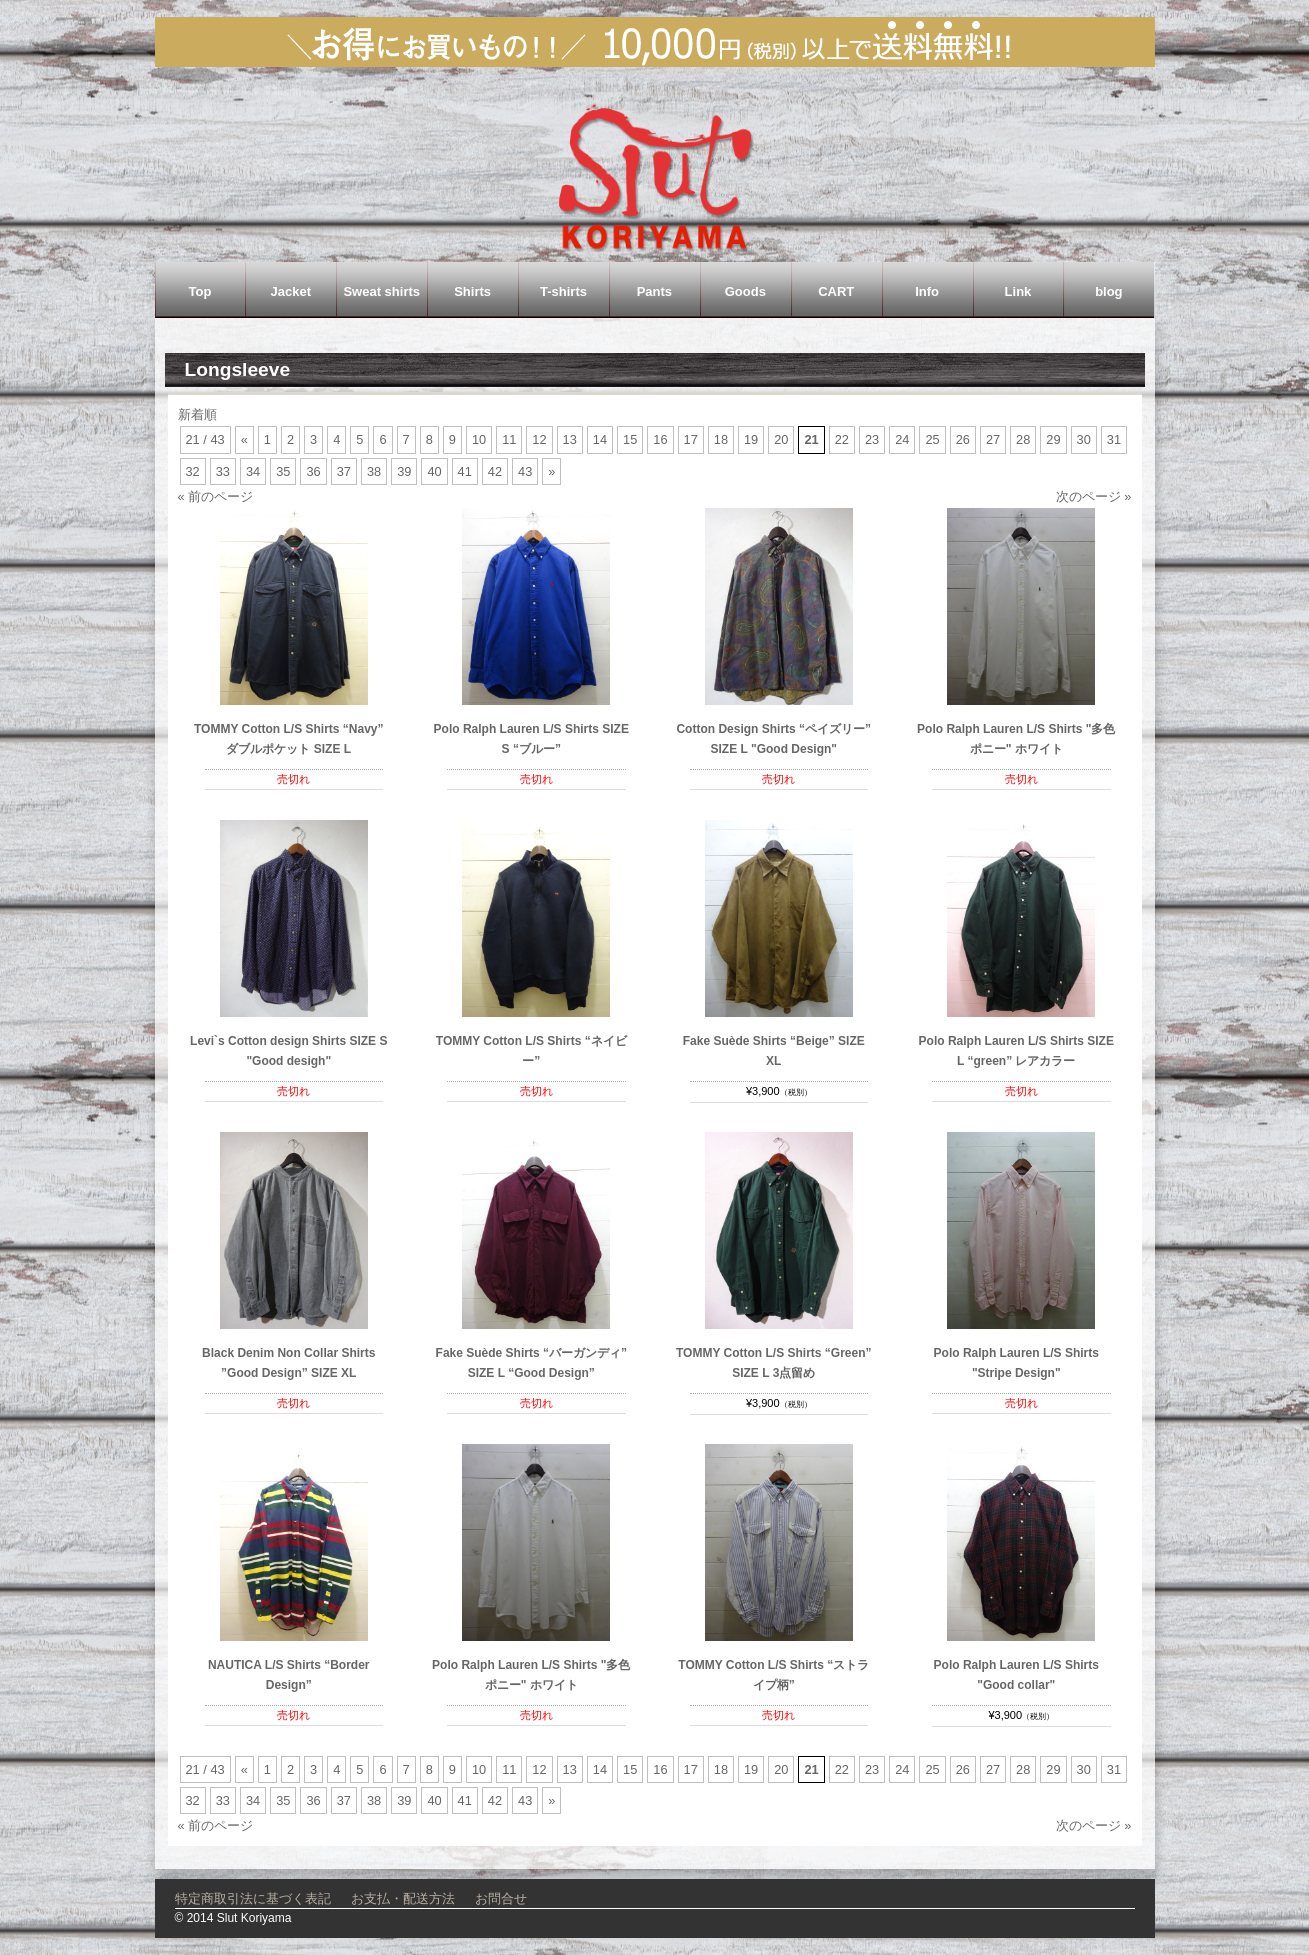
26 (963, 439)
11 (509, 439)
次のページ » (1094, 496)
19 (751, 439)
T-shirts (563, 291)
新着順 (197, 414)
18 (721, 439)
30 (1084, 439)
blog (1108, 291)
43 (525, 471)
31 (1114, 439)
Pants (654, 291)
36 (313, 471)
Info (927, 291)
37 (344, 471)
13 (570, 439)
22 (842, 439)
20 (781, 439)
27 (993, 439)
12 (539, 439)
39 (404, 471)
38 (374, 471)
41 (465, 471)
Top (200, 291)
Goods (745, 291)
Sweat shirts (381, 291)
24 (902, 439)
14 (600, 439)
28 (1023, 439)
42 (495, 471)
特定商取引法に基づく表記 (253, 1898)
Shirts (472, 291)
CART (836, 291)
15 (630, 439)
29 (1053, 439)
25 (932, 439)
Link (1018, 291)
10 (479, 439)
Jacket (291, 291)
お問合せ (501, 1898)
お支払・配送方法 (403, 1898)
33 (223, 471)
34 (253, 471)
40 (434, 471)
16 (660, 439)
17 (691, 439)
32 (193, 471)
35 (283, 471)
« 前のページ (216, 496)
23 (872, 439)
